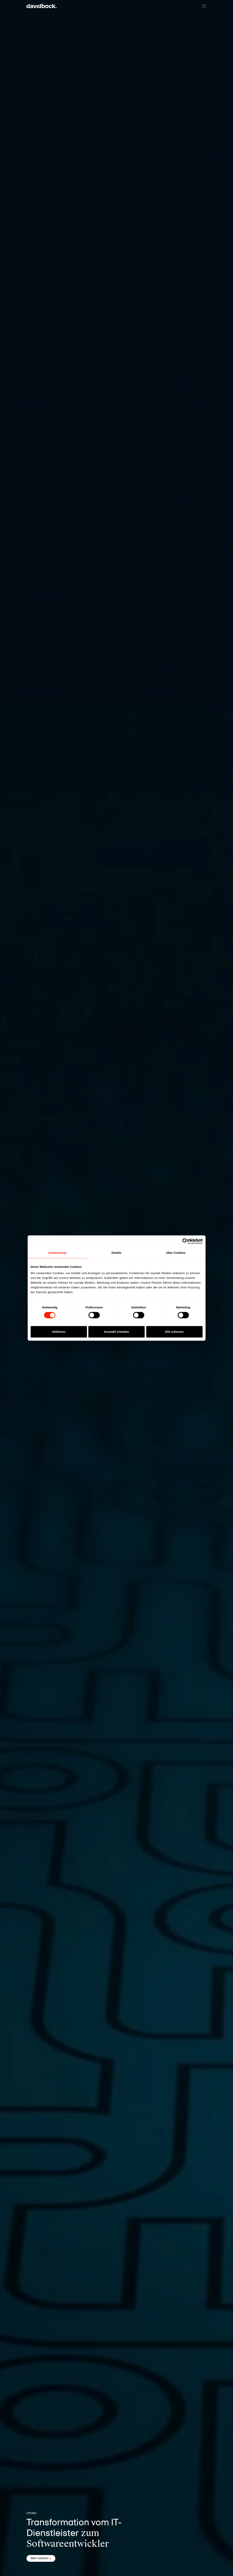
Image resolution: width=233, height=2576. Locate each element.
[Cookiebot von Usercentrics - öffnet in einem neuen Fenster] (185, 1241)
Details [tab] (117, 1252)
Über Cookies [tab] (176, 1252)
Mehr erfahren (41, 2558)
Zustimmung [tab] (57, 1252)
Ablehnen (58, 1331)
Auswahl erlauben (116, 1331)
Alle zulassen (174, 1331)
